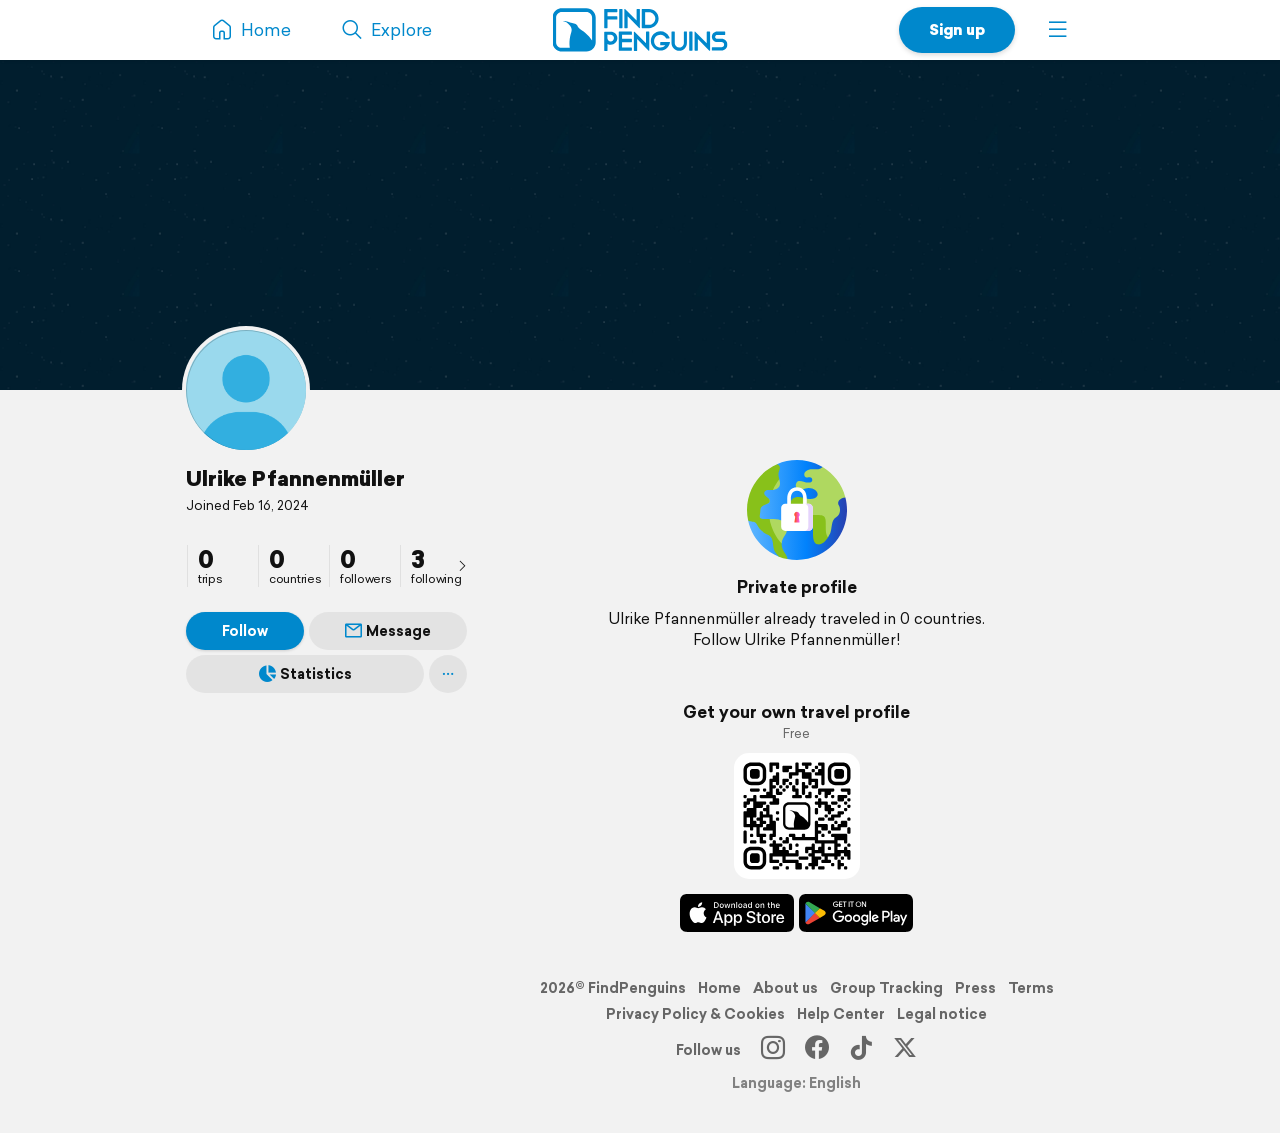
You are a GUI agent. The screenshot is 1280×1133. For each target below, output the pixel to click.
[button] (1058, 30)
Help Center (841, 1014)
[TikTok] (861, 1050)
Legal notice (942, 1014)
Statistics (305, 674)
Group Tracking (886, 988)
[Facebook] (817, 1050)
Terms (1031, 988)
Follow (245, 631)
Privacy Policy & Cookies (695, 1014)
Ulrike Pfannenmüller (295, 478)
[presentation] (462, 565)
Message (388, 631)
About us (785, 988)
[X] (905, 1050)
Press (975, 988)
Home (719, 988)
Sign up (957, 29)
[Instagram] (773, 1050)
